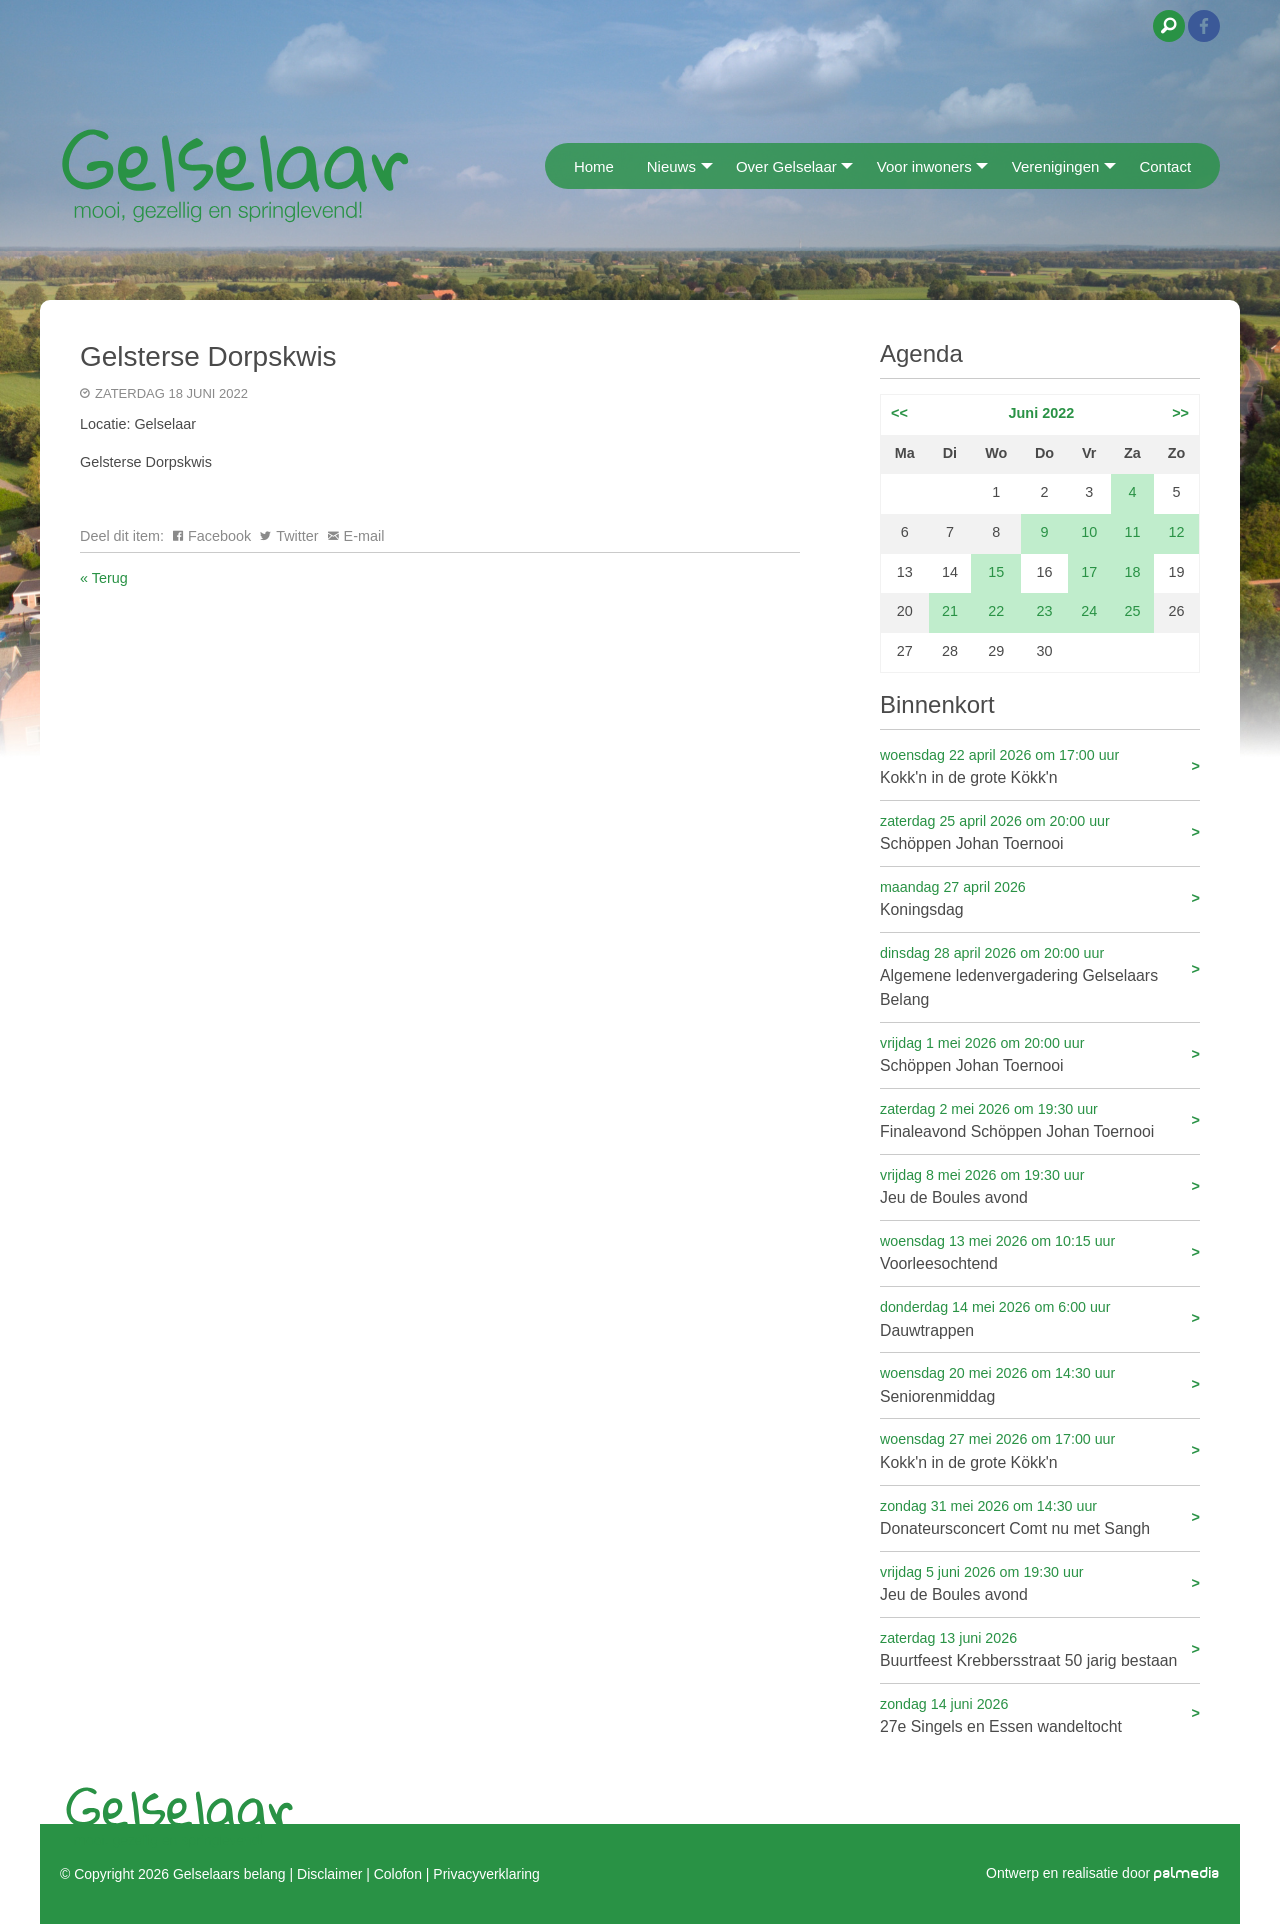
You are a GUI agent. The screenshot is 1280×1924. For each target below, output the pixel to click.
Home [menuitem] (594, 166)
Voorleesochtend (1040, 1251)
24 (1089, 611)
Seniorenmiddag (1040, 1383)
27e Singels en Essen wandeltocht (1040, 1714)
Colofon (398, 1874)
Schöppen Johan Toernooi (1040, 831)
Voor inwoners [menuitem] (924, 166)
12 (1177, 532)
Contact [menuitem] (1165, 166)
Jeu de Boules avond (1040, 1185)
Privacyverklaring (486, 1874)
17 (1089, 572)
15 (996, 572)
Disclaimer (329, 1874)
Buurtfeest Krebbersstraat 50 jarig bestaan (1040, 1648)
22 (996, 611)
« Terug (104, 578)
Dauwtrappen (1040, 1317)
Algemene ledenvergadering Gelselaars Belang (1040, 975)
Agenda (921, 353)
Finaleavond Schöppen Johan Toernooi (1040, 1119)
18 (1132, 572)
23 (1045, 611)
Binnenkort (937, 704)
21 (950, 611)
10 (1089, 532)
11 (1132, 532)
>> (1180, 413)
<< (899, 413)
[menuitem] (551, 165)
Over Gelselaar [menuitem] (786, 166)
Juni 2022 (1042, 413)
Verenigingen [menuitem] (1056, 166)
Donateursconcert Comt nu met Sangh (1040, 1516)
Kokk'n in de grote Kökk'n (1040, 765)
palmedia (1187, 1873)
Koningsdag (1040, 897)
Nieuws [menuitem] (671, 166)
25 (1132, 611)
